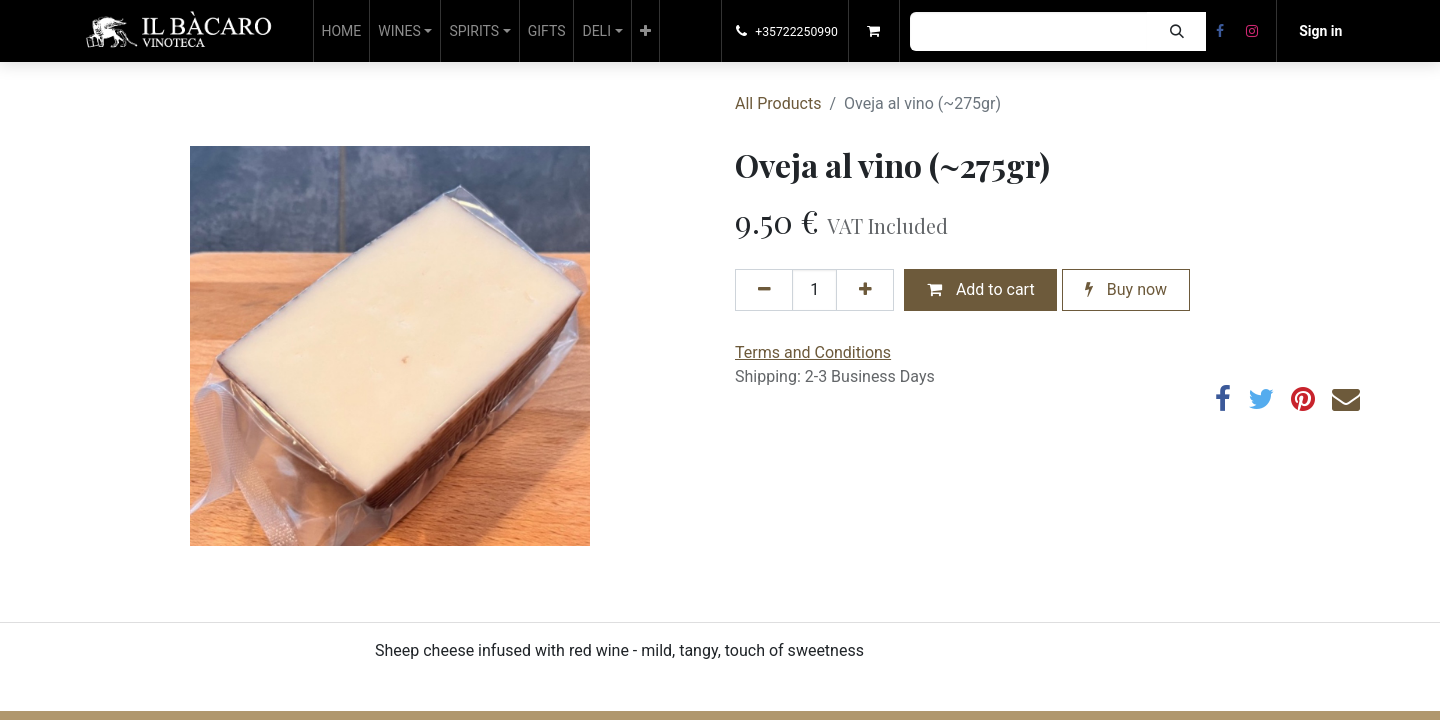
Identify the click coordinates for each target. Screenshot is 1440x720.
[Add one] (865, 290)
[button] (645, 31)
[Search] (1176, 31)
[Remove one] (764, 290)
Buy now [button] (1126, 289)
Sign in (1320, 31)
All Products (778, 103)
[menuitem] (342, 31)
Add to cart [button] (981, 289)
